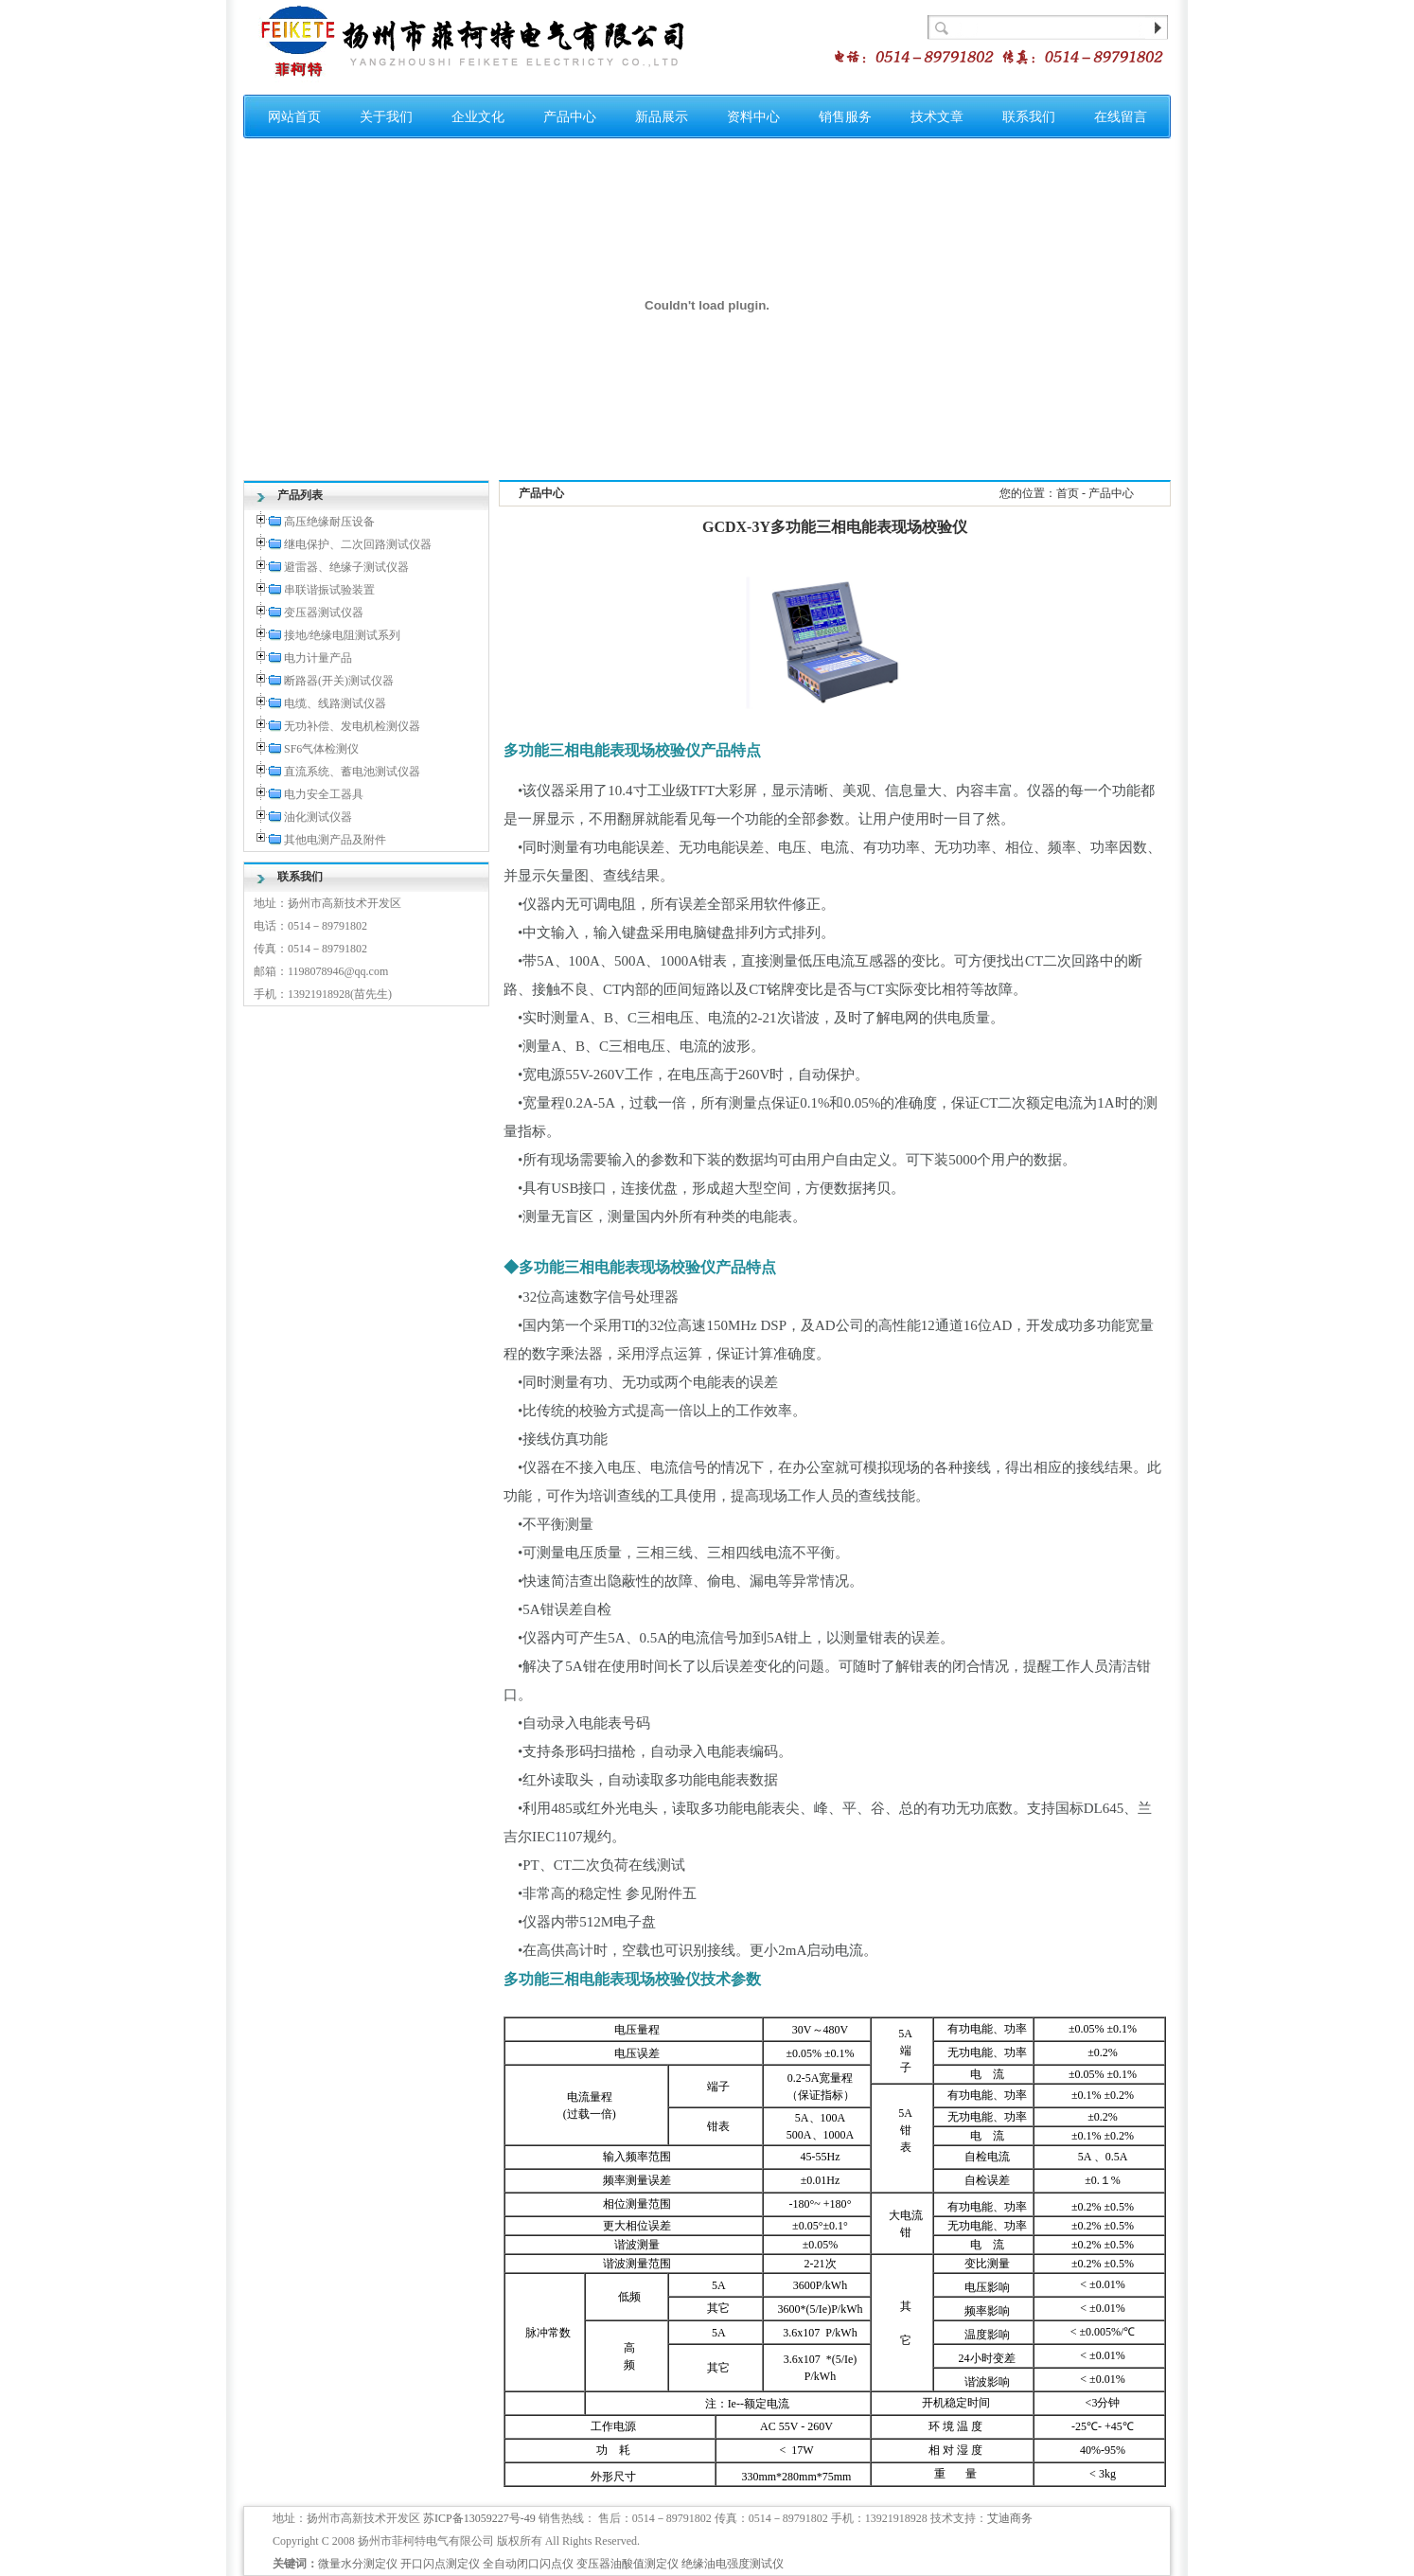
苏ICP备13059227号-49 (479, 2518)
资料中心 (753, 117)
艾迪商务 (1010, 2518)
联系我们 (1028, 117)
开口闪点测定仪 (440, 2563)
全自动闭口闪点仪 (528, 2563)
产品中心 (569, 117)
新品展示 (661, 117)
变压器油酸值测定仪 (627, 2563)
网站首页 (294, 117)
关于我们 (386, 117)
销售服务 (845, 117)
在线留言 (1120, 117)
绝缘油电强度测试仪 (732, 2563)
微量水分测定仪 (358, 2563)
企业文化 (477, 117)
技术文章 (936, 117)
